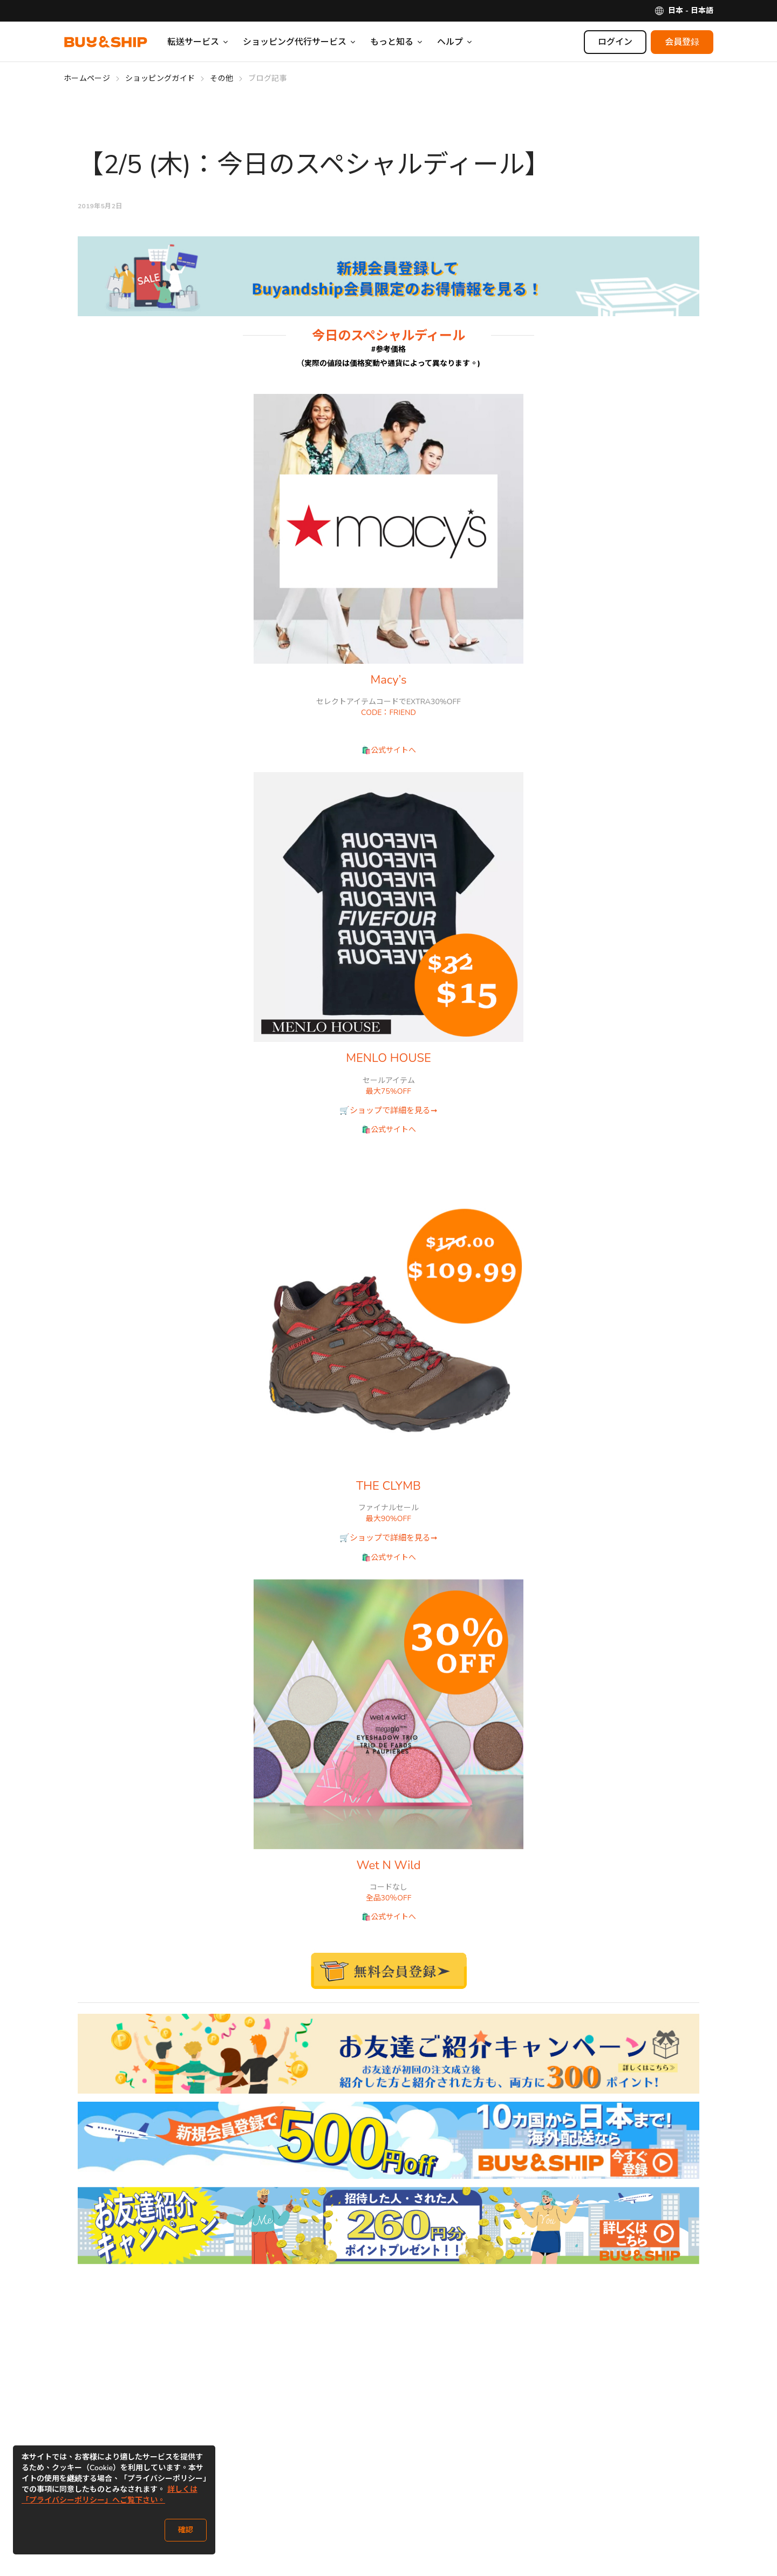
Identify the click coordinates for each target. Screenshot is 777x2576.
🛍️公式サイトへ (389, 750)
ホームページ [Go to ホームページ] (87, 78)
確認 (185, 2530)
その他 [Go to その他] (221, 78)
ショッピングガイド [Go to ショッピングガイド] (160, 78)
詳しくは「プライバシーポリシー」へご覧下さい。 (109, 2494)
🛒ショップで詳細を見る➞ (388, 1110)
